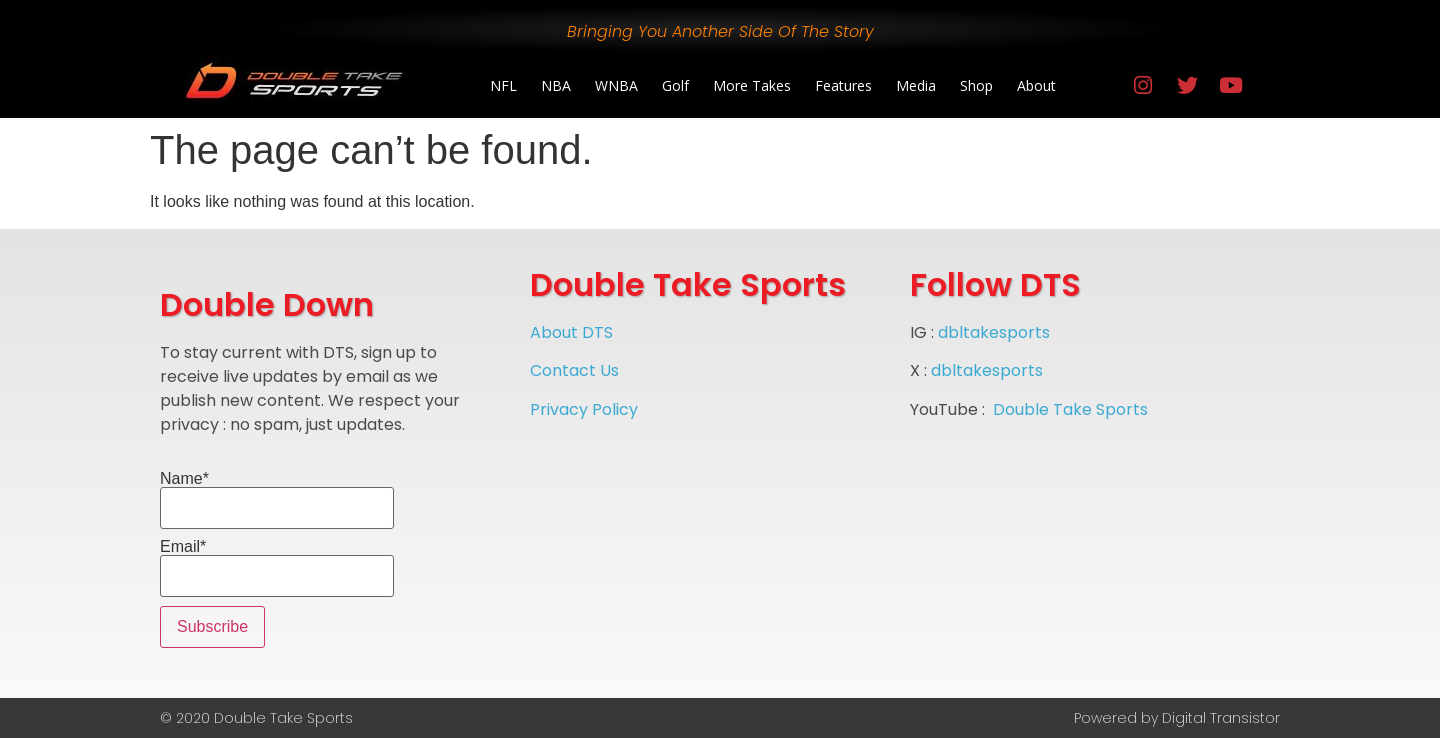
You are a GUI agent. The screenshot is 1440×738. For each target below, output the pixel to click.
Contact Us (574, 370)
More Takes (752, 85)
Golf (675, 85)
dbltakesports (994, 332)
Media (916, 85)
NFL (503, 85)
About (1036, 85)
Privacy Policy (584, 409)
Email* (277, 568)
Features (843, 85)
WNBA (616, 85)
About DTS (571, 332)
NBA (556, 85)
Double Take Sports (1070, 409)
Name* (277, 500)
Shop (976, 85)
